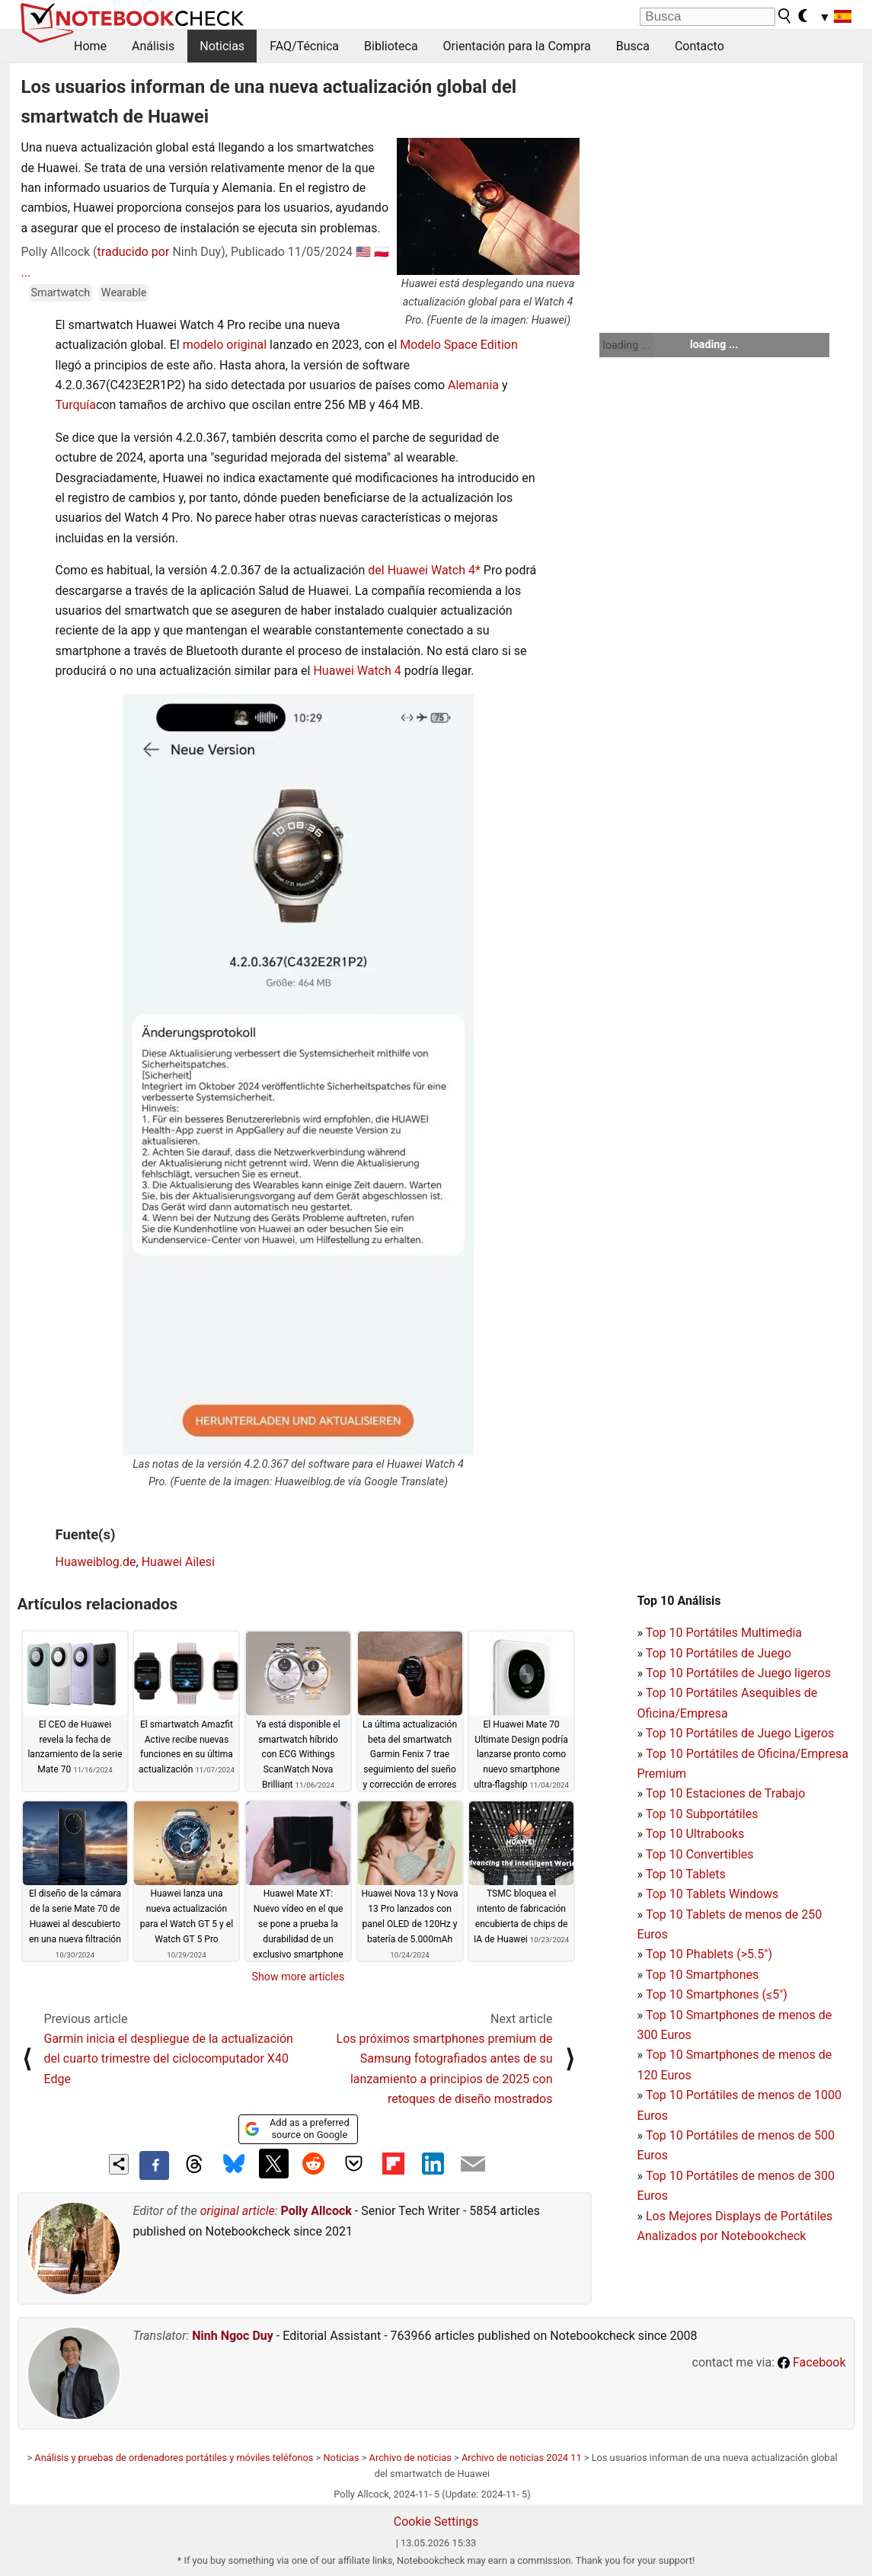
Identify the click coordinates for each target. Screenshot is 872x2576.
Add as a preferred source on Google (296, 2128)
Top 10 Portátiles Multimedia (724, 1632)
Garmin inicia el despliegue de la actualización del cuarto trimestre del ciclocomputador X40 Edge (168, 2058)
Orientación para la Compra (517, 46)
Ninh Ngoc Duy (232, 2335)
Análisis (153, 46)
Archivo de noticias (410, 2457)
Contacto (699, 46)
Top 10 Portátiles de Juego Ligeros (740, 1733)
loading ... (626, 345)
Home (90, 46)
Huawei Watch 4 (357, 670)
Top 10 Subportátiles (702, 1814)
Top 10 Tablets (686, 1874)
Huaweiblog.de (96, 1562)
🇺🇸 (363, 251)
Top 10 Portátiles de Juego (718, 1653)
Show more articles (298, 1976)
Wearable (124, 292)
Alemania (473, 385)
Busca (633, 46)
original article (237, 2211)
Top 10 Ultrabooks (695, 1834)
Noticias (222, 46)
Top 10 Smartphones (702, 1974)
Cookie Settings (436, 2521)
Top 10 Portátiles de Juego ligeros (738, 1673)
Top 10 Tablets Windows (712, 1894)
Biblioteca (391, 46)
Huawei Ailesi (178, 1562)
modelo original (225, 344)
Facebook (811, 2362)
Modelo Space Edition (459, 344)
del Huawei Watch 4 (421, 570)
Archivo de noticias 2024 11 (522, 2457)
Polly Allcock (316, 2211)
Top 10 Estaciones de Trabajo (726, 1793)
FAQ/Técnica (304, 46)
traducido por (133, 251)
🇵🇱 (381, 251)
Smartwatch (61, 292)
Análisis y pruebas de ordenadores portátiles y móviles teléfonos (173, 2457)
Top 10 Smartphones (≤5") (716, 1994)
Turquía (76, 405)
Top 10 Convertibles (700, 1854)
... (26, 272)
